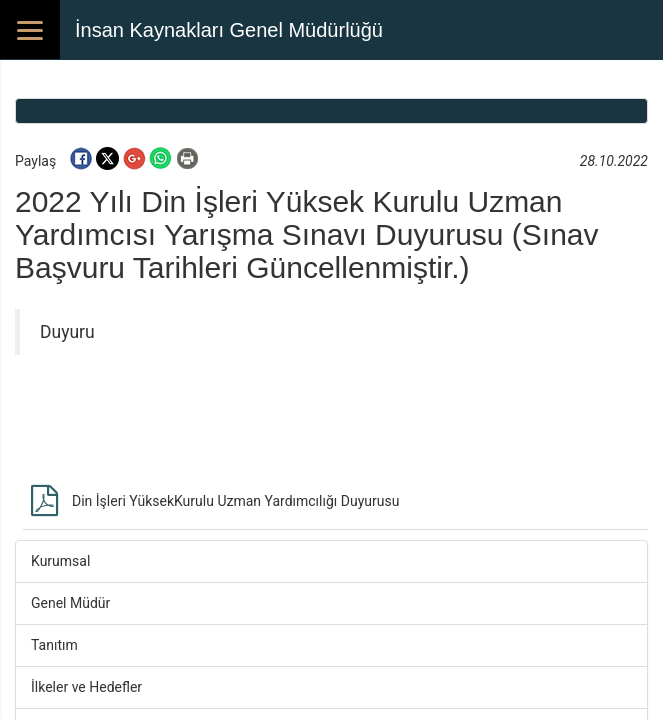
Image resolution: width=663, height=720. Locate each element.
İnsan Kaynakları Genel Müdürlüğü (229, 30)
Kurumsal (60, 561)
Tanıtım (54, 645)
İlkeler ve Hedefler (86, 687)
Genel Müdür (70, 603)
